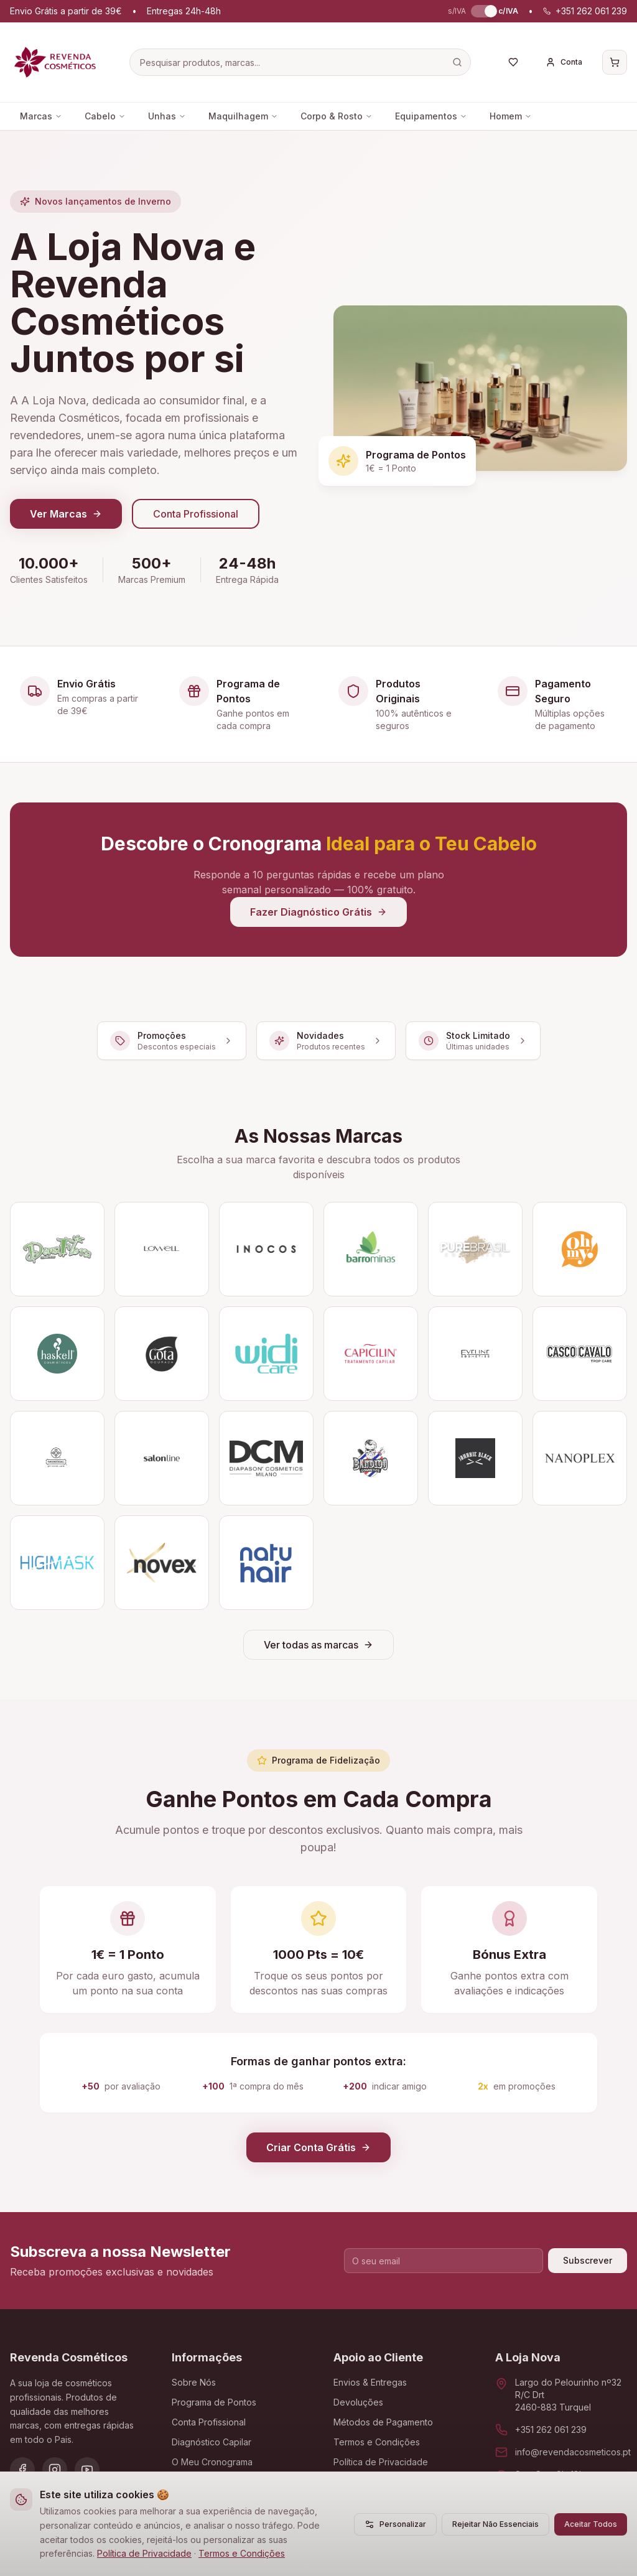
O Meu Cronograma (212, 2462)
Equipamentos (431, 116)
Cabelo (105, 116)
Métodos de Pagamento (383, 2422)
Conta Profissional (195, 514)
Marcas (41, 116)
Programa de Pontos (214, 2402)
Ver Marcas (66, 514)
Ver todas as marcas (318, 1645)
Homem (511, 116)
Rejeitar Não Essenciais (495, 2524)
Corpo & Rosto (336, 116)
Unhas (167, 116)
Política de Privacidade (144, 2553)
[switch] (482, 11)
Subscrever (587, 2260)
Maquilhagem (243, 116)
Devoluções (358, 2402)
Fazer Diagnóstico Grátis (318, 912)
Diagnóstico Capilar (211, 2442)
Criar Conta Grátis (318, 2147)
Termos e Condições (241, 2553)
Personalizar (395, 2524)
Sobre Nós (194, 2382)
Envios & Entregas (370, 2382)
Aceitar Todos (590, 2524)
